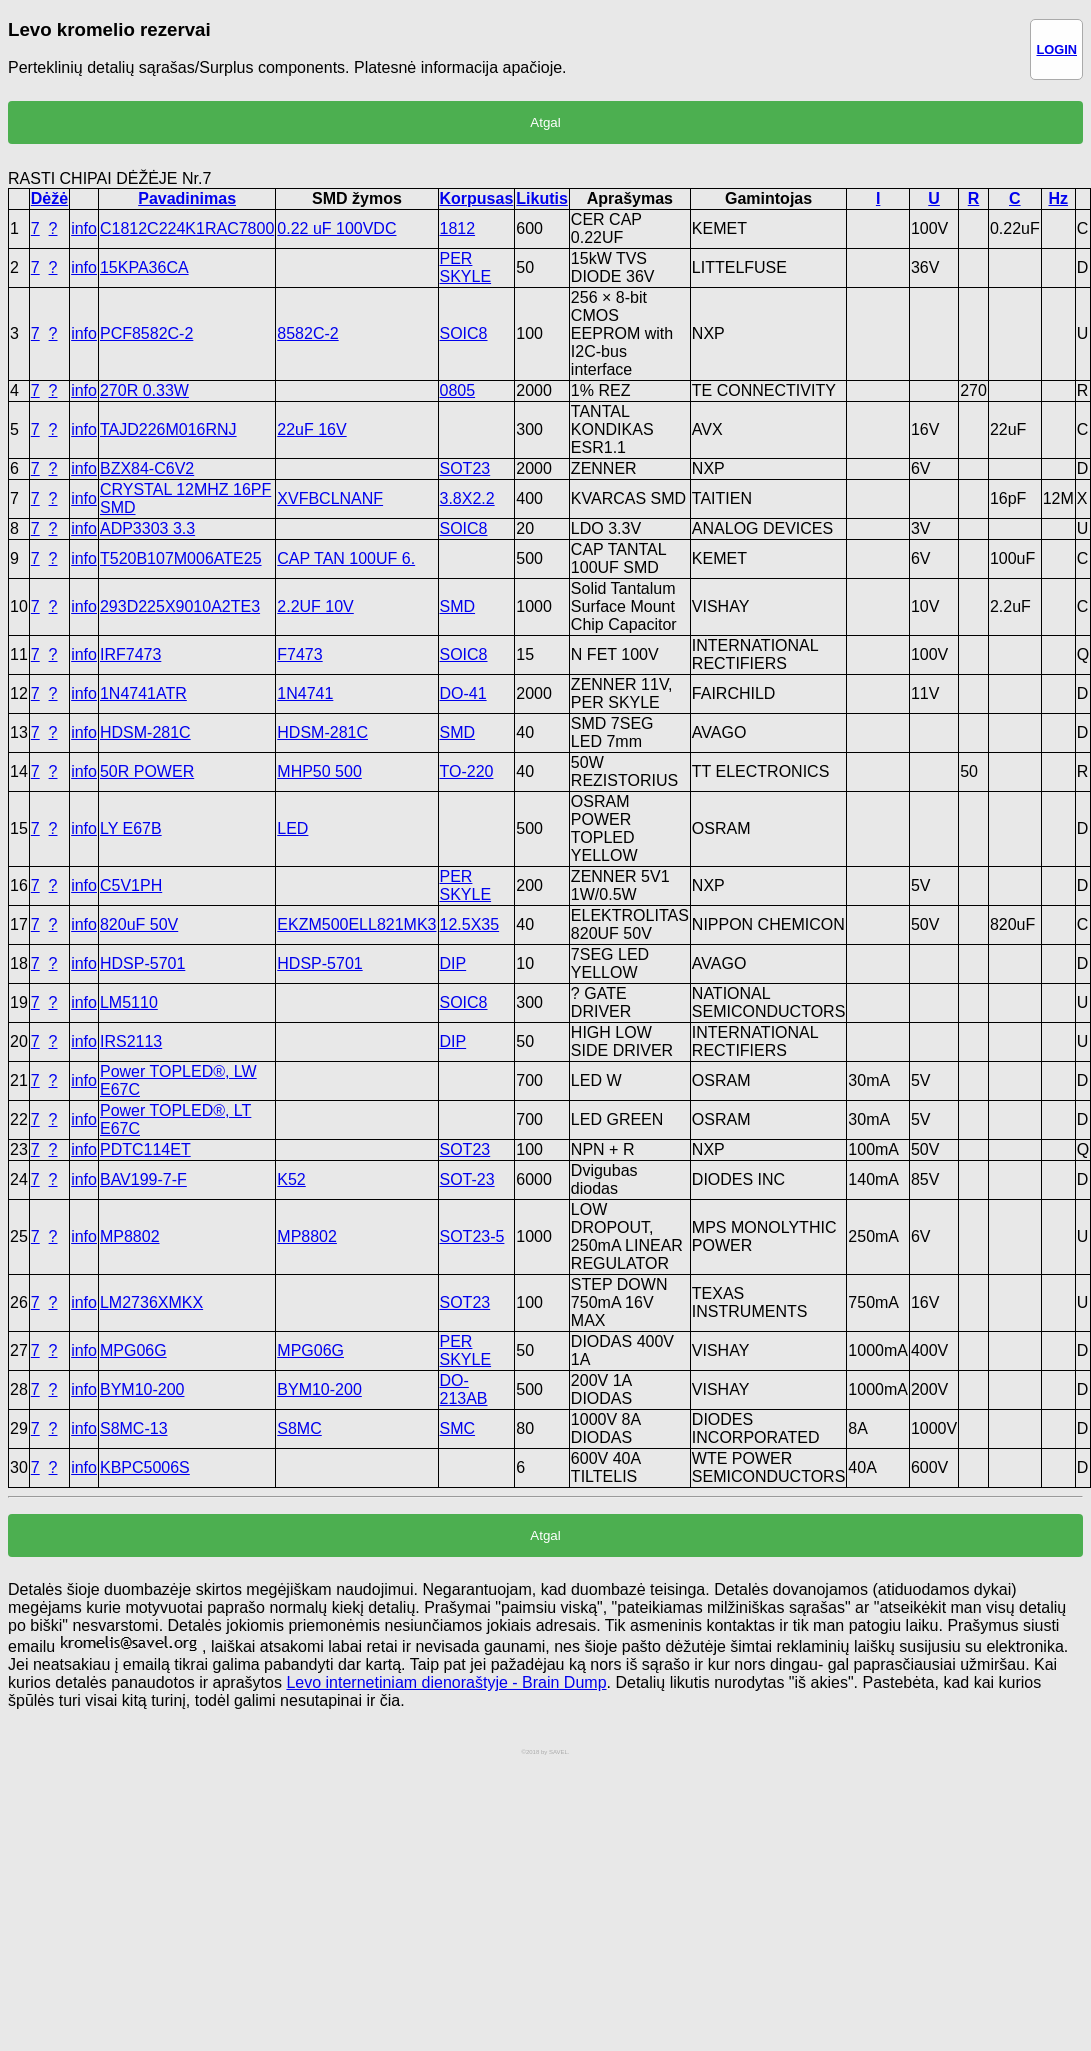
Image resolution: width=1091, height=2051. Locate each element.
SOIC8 (464, 333)
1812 (458, 228)
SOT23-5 (472, 1236)
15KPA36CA (144, 267)
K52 (291, 1179)
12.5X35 (470, 924)
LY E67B (131, 828)
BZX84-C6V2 (147, 468)
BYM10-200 (142, 1389)
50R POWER (147, 771)
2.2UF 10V (315, 606)
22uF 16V (311, 429)
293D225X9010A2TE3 (180, 606)
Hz (1058, 198)
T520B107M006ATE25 (181, 558)
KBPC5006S (145, 1467)
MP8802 (130, 1236)
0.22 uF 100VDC (336, 228)
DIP (453, 963)
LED (292, 828)
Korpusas (477, 198)
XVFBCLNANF (330, 498)
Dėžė (49, 198)
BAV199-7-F (143, 1179)
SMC (458, 1428)
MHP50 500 (319, 771)
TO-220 (467, 771)
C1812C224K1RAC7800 (187, 228)
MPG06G (133, 1350)
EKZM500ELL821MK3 (356, 924)
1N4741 (305, 693)
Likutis (542, 198)
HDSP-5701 (142, 963)
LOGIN (1056, 49)
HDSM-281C (145, 732)
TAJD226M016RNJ (168, 429)
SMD (458, 606)
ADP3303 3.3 (147, 528)
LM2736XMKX (151, 1302)
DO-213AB (464, 1389)
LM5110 (129, 1002)
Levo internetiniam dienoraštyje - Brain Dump (446, 1682)
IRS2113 (131, 1041)
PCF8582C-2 (146, 333)
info (84, 228)
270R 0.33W (144, 390)
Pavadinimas (187, 198)
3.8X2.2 (467, 498)
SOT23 (465, 468)
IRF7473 (130, 654)
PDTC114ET (145, 1149)
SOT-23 (467, 1179)
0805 (458, 390)
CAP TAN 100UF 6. (346, 558)
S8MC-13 (134, 1428)
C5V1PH (131, 885)
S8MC (299, 1428)
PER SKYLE (466, 267)
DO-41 (463, 693)
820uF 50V (139, 924)
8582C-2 (307, 333)
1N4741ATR (143, 693)
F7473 (299, 654)
